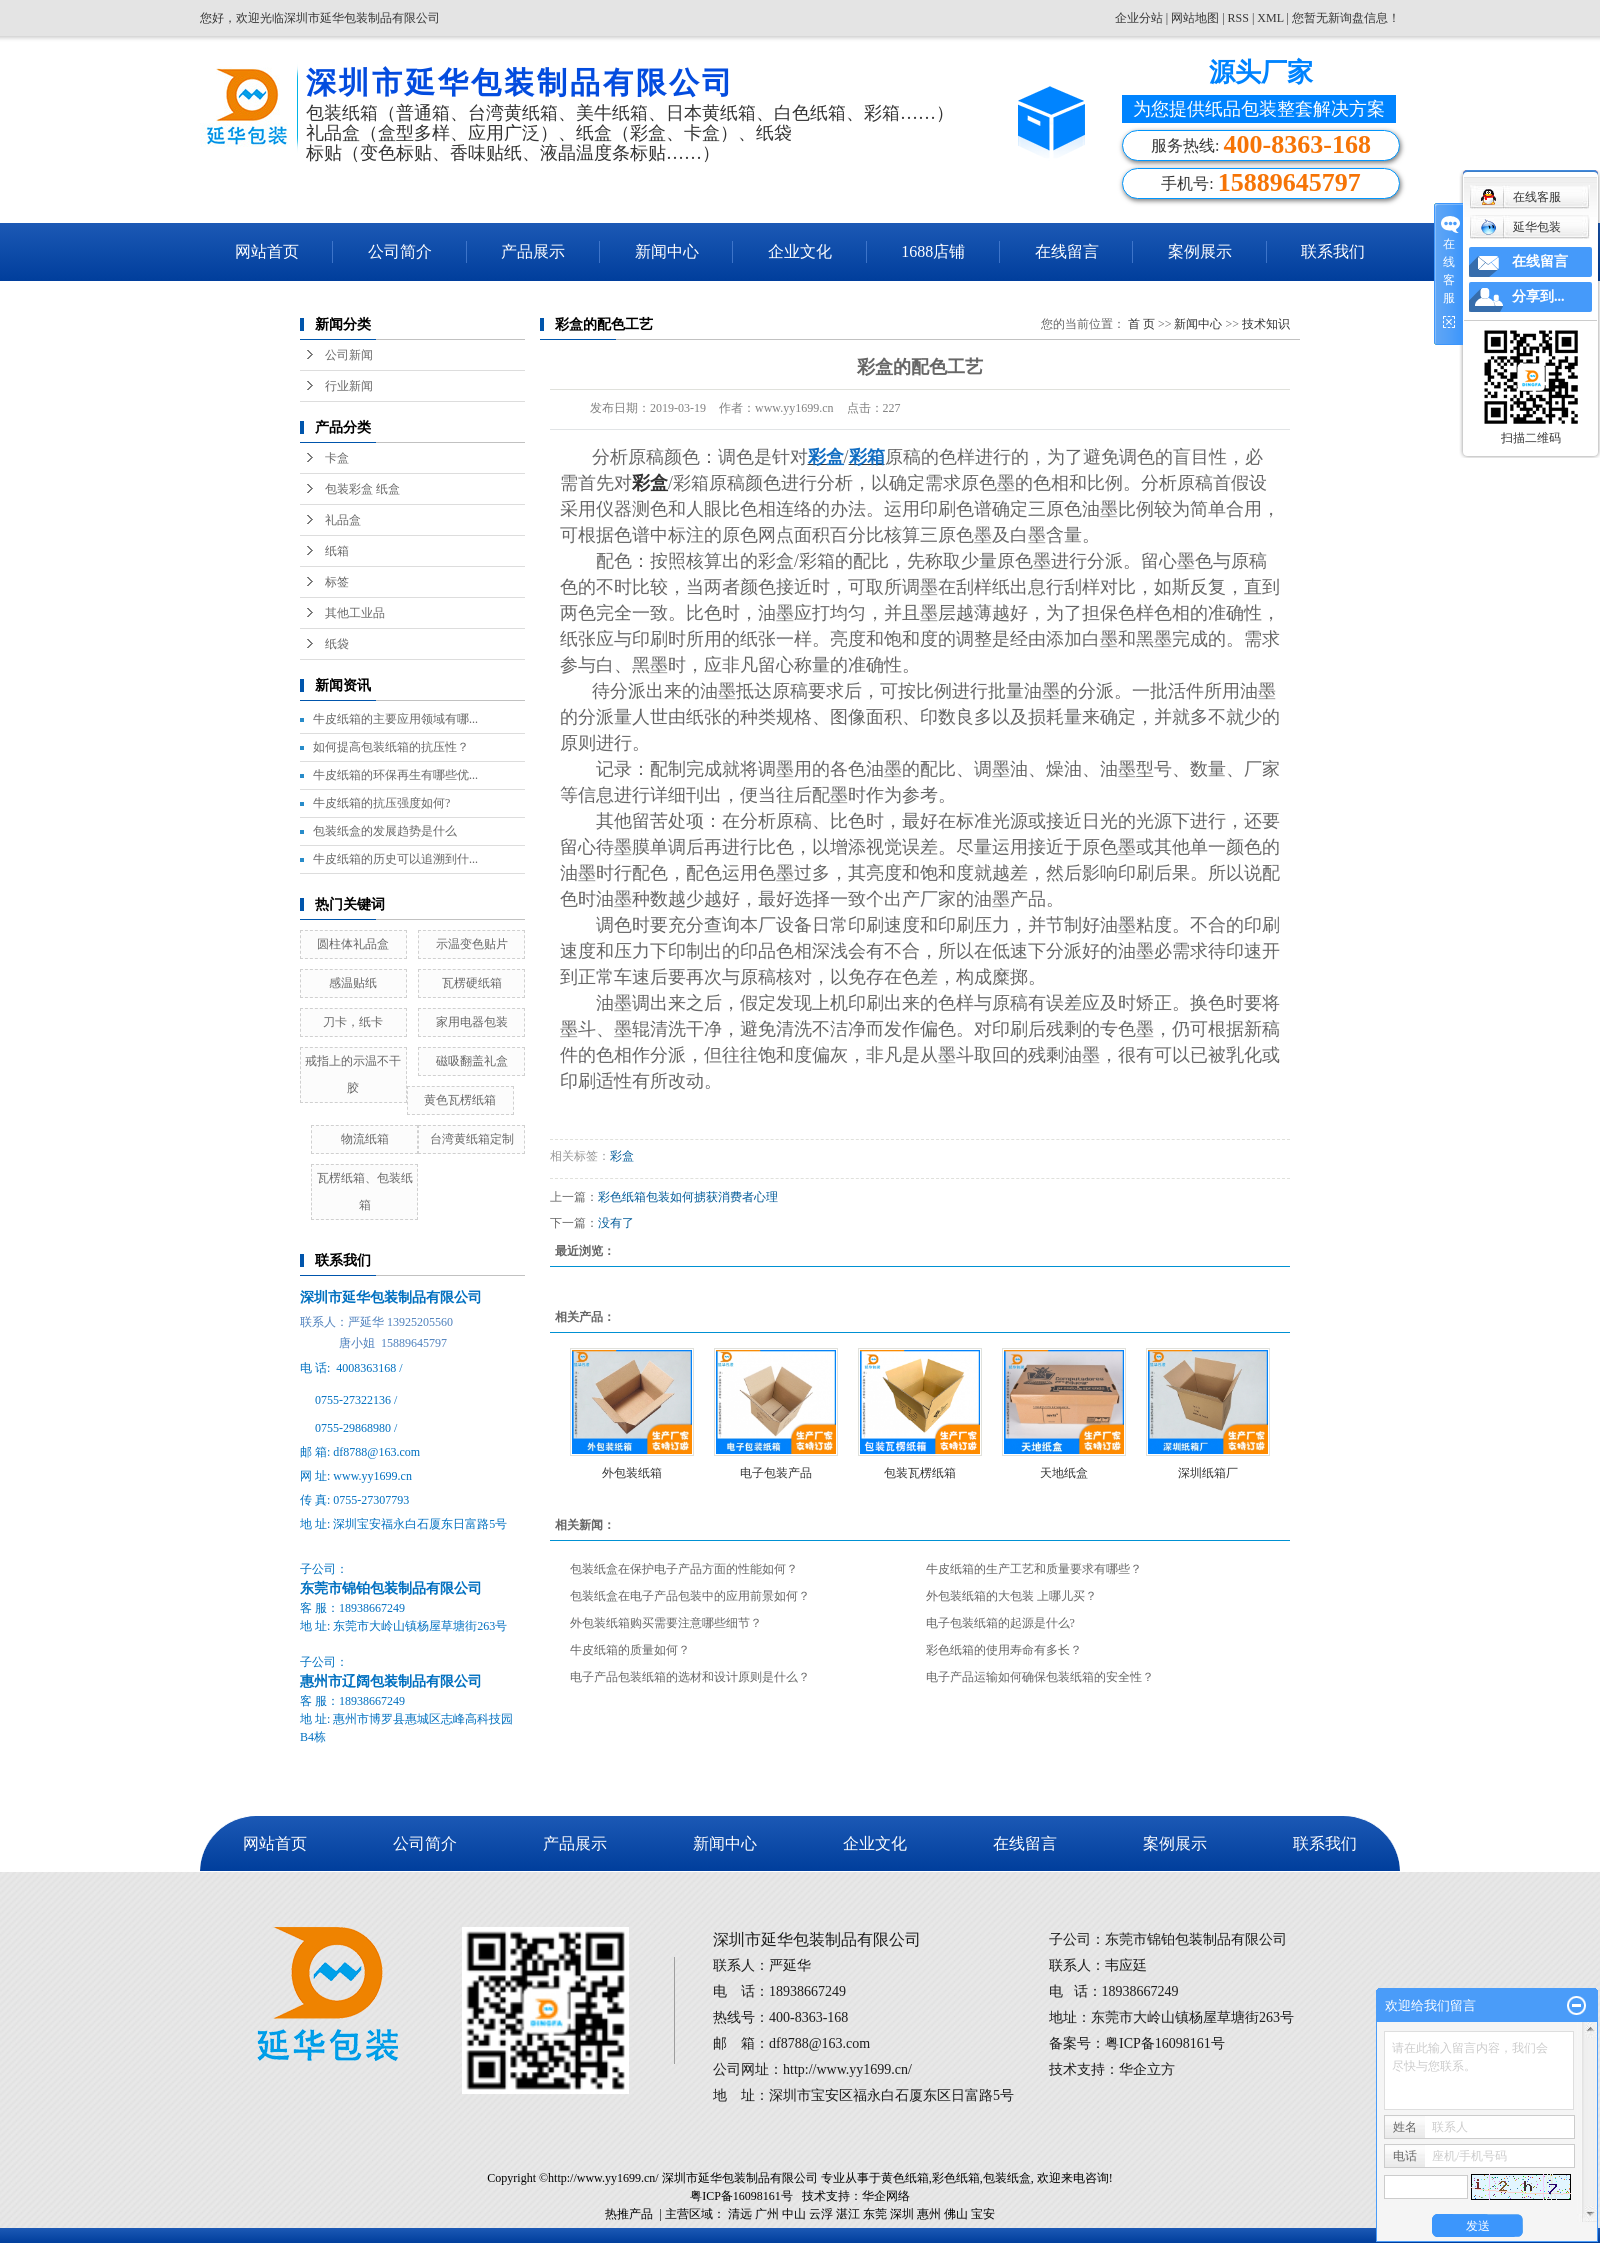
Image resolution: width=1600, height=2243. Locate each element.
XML (1270, 18)
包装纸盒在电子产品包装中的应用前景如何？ (690, 1596)
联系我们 (1333, 251)
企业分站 (1139, 18)
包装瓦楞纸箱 (920, 1473)
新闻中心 (667, 251)
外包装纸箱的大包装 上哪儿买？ (1011, 1596)
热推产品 (629, 2214)
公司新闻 (349, 355)
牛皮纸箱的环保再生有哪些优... (395, 775)
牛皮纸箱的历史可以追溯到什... (395, 859)
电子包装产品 (776, 1473)
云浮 (821, 2214)
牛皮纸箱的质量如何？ (630, 1650)
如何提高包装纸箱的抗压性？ (391, 747)
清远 (740, 2214)
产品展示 (533, 251)
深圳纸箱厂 (1208, 1473)
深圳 (902, 2214)
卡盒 (337, 458)
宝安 (983, 2214)
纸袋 (337, 644)
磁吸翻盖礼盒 (472, 1061)
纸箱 (337, 551)
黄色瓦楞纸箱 (460, 1100)
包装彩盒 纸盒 (362, 489)
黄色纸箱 (905, 2178)
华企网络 (886, 2196)
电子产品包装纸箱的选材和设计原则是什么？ (690, 1677)
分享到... (1538, 296)
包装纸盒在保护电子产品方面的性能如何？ (684, 1569)
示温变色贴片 (472, 944)
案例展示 (1200, 251)
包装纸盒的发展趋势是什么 (385, 831)
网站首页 (267, 251)
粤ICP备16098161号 (741, 2196)
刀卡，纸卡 (353, 1022)
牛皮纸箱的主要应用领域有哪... (395, 719)
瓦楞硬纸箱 (472, 983)
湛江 (848, 2214)
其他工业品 (355, 613)
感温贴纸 (353, 983)
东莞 (875, 2214)
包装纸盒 (1007, 2178)
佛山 (956, 2214)
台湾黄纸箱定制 (472, 1139)
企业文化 (800, 251)
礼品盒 (343, 520)
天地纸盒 (1064, 1473)
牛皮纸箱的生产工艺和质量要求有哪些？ (1034, 1569)
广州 (767, 2214)
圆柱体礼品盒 (353, 944)
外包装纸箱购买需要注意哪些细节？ (666, 1623)
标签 (337, 582)
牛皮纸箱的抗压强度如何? (381, 803)
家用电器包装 (472, 1022)
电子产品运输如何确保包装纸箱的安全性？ (1040, 1677)
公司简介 (400, 251)
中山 (794, 2214)
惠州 (929, 2214)
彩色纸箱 (956, 2178)
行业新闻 (349, 386)
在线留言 (1067, 251)
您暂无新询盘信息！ (1346, 18)
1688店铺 (933, 251)
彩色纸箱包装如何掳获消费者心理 (688, 1197)
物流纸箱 (365, 1139)
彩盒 (622, 1156)
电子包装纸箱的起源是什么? (1000, 1623)
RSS (1238, 18)
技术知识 (1266, 324)
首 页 (1141, 324)
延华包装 (1520, 227)
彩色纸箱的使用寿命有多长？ (1004, 1650)
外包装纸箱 (632, 1473)
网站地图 (1196, 18)
